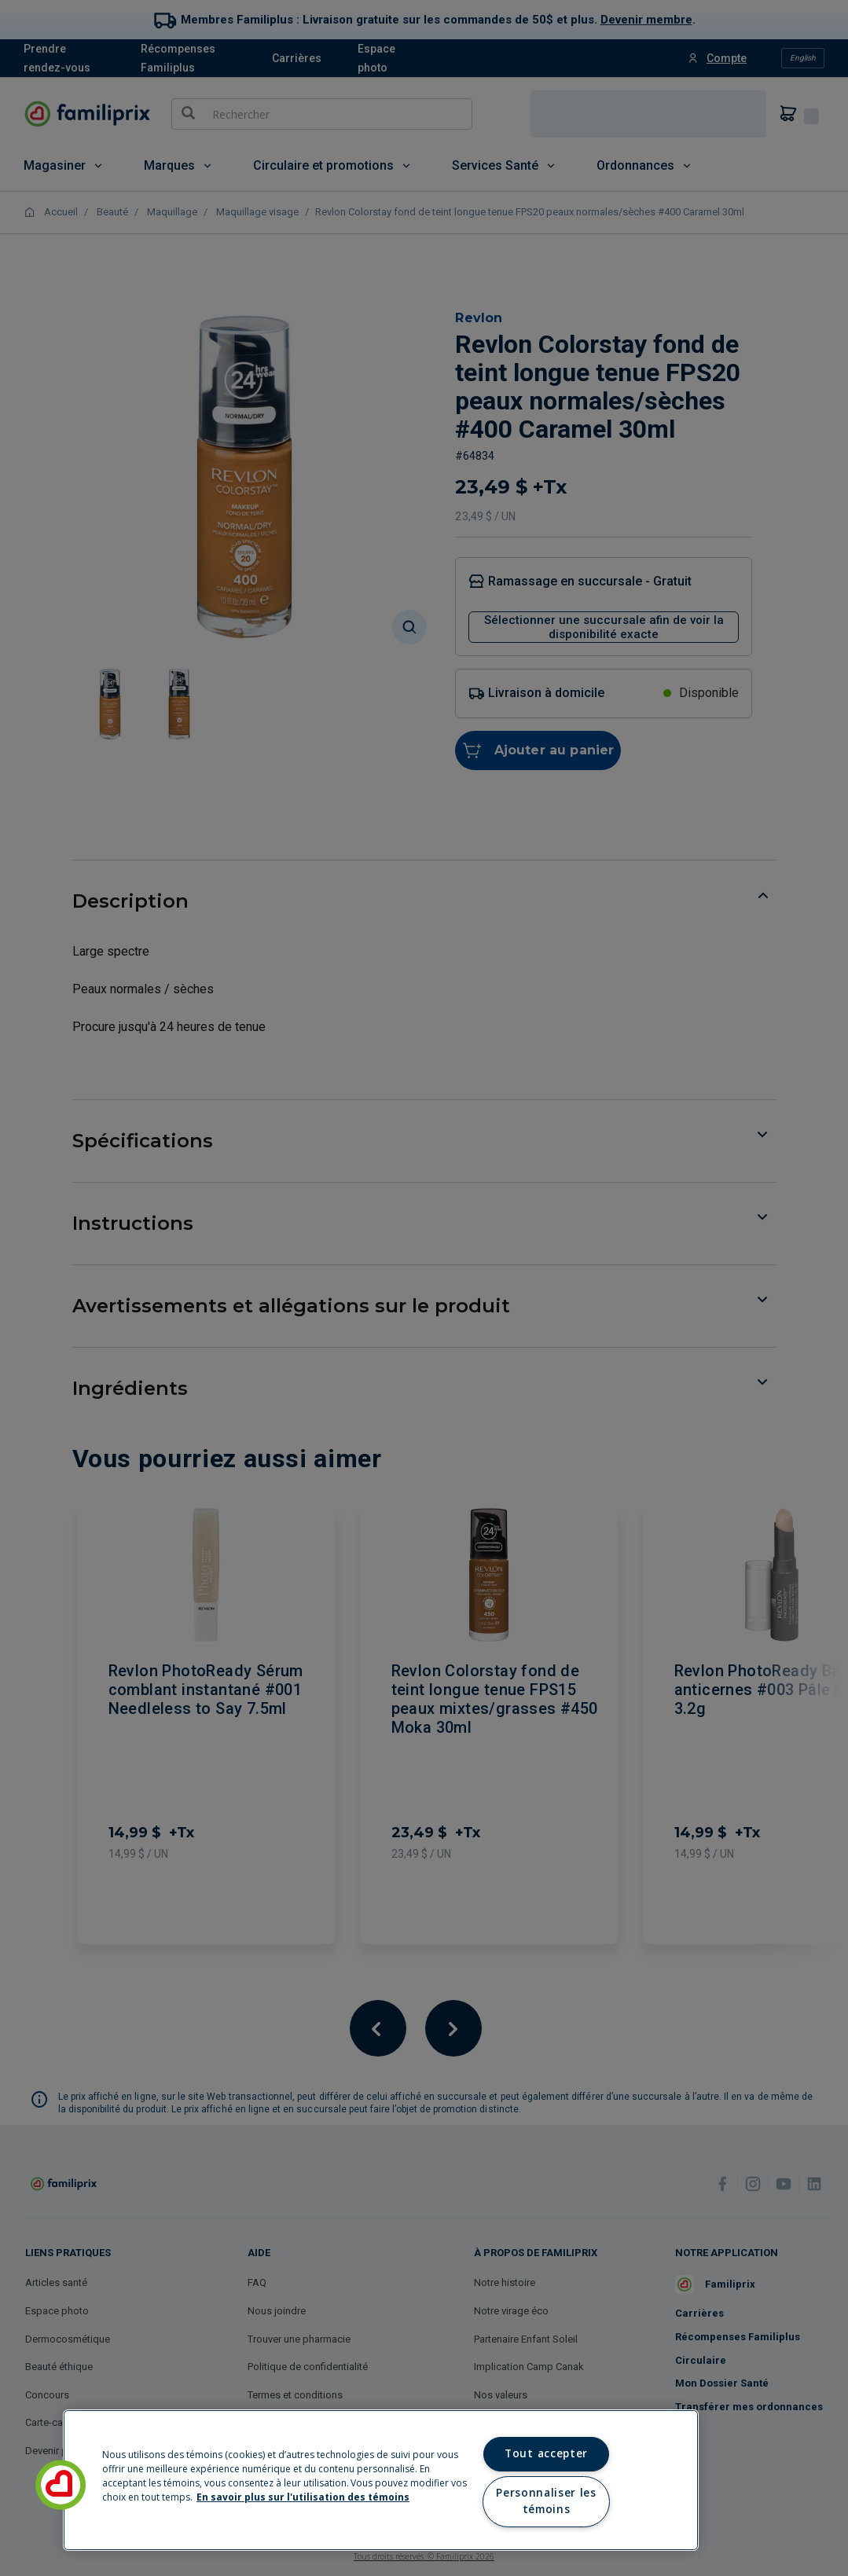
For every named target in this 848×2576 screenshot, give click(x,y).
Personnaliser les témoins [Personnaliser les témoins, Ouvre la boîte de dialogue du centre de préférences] (546, 2501)
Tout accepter (546, 2453)
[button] (60, 2485)
